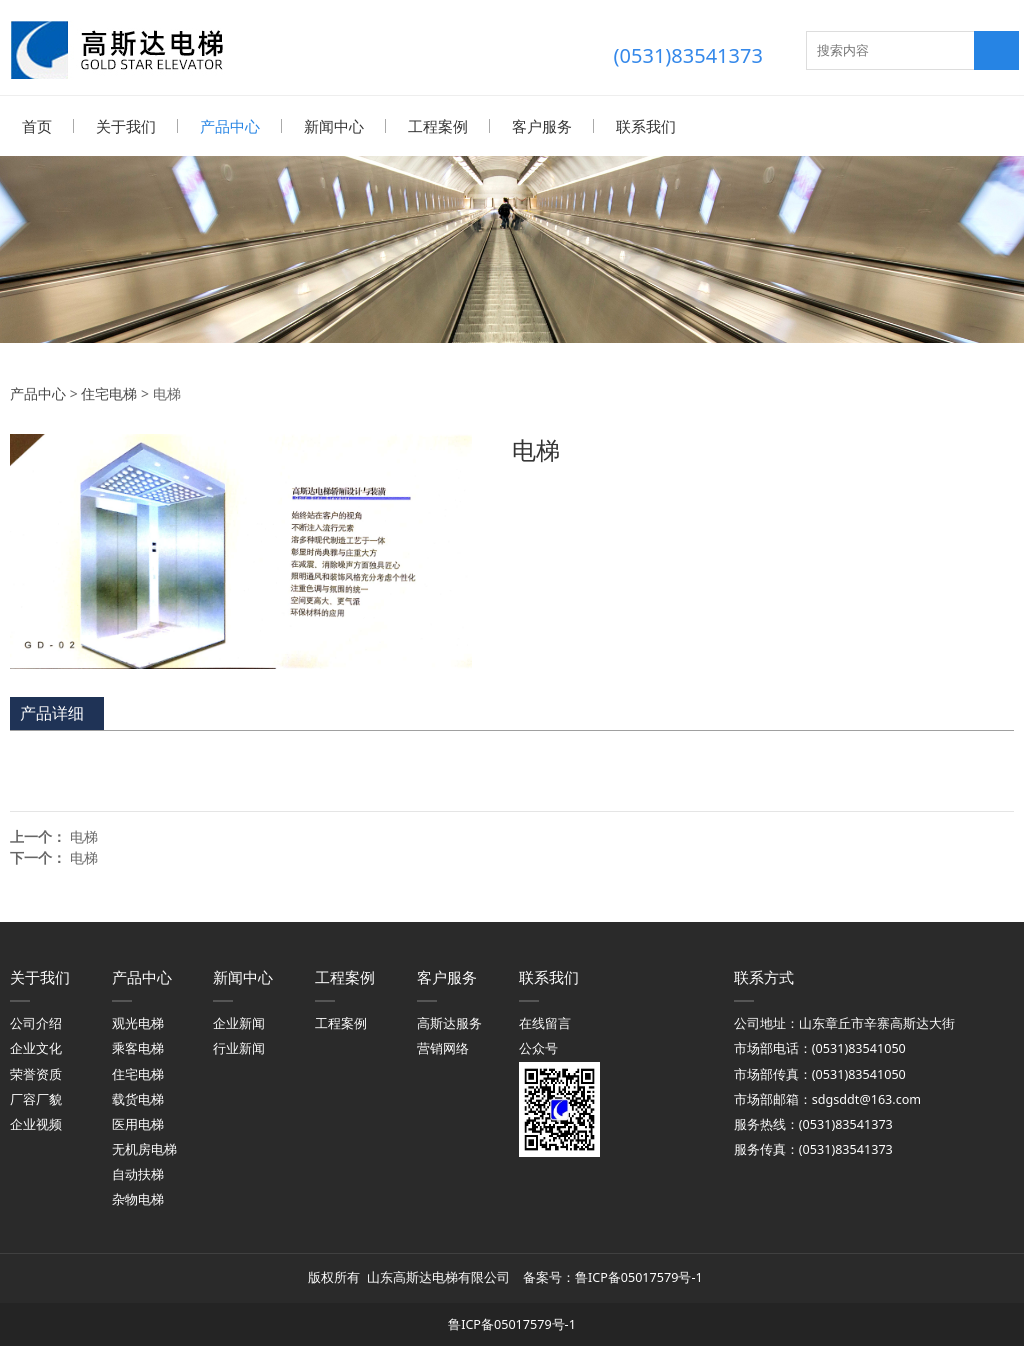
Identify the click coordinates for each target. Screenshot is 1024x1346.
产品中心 (230, 126)
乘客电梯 (138, 1047)
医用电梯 (138, 1123)
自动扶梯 (138, 1173)
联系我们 (646, 126)
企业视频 (36, 1123)
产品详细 (52, 712)
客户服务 (542, 126)
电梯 (84, 835)
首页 (37, 126)
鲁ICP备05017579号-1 (640, 1276)
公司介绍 (36, 1022)
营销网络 (443, 1047)
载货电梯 (138, 1098)
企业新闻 (239, 1022)
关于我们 (126, 126)
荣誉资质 (36, 1073)
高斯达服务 (449, 1022)
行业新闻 (239, 1047)
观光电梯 (138, 1022)
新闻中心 (334, 126)
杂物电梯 (138, 1198)
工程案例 (438, 126)
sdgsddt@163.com (866, 1098)
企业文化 (36, 1047)
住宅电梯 (109, 392)
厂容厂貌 (36, 1098)
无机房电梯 (144, 1148)
